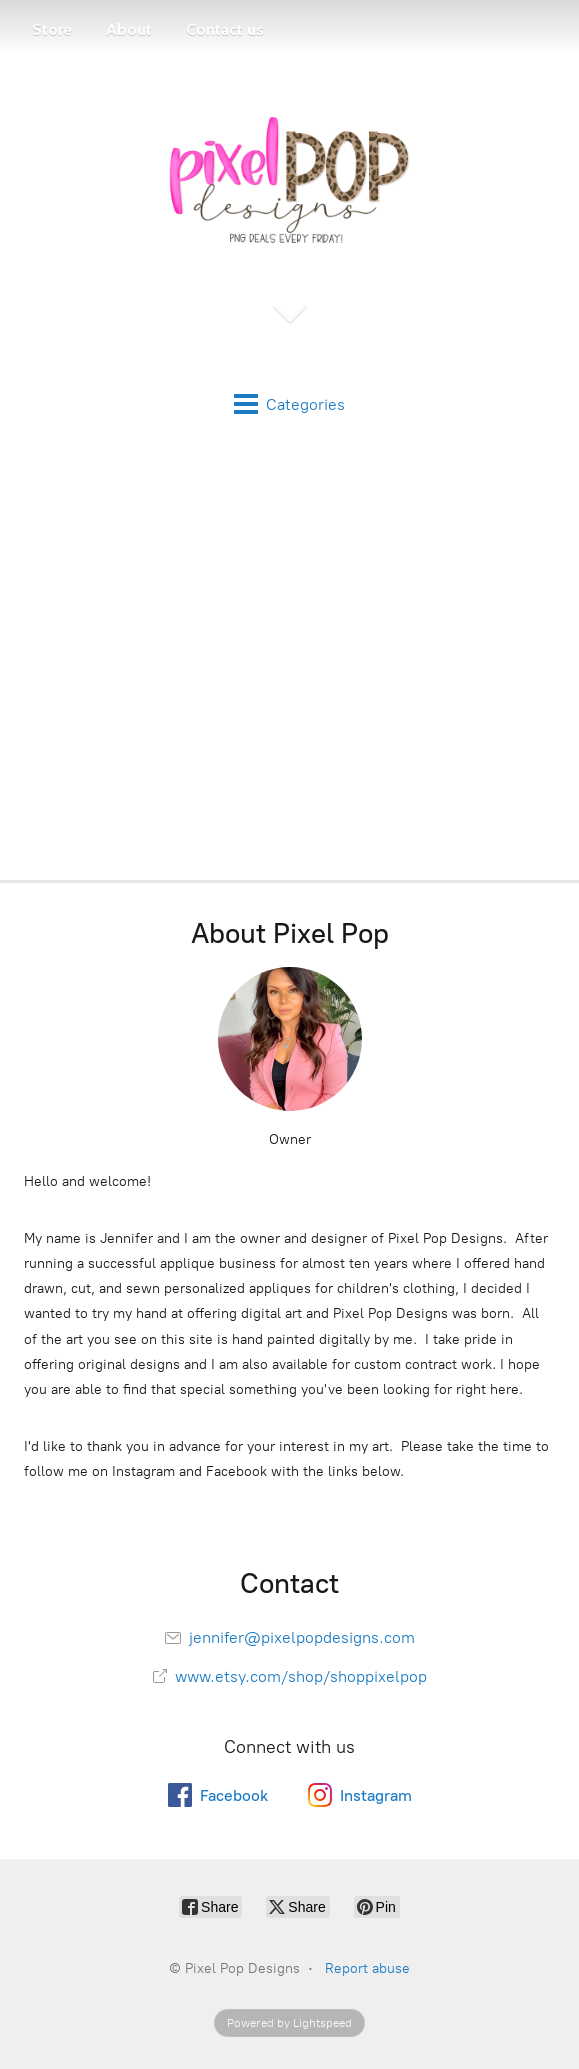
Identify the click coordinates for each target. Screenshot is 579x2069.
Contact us (225, 29)
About (129, 29)
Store (52, 29)
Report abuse (367, 1968)
